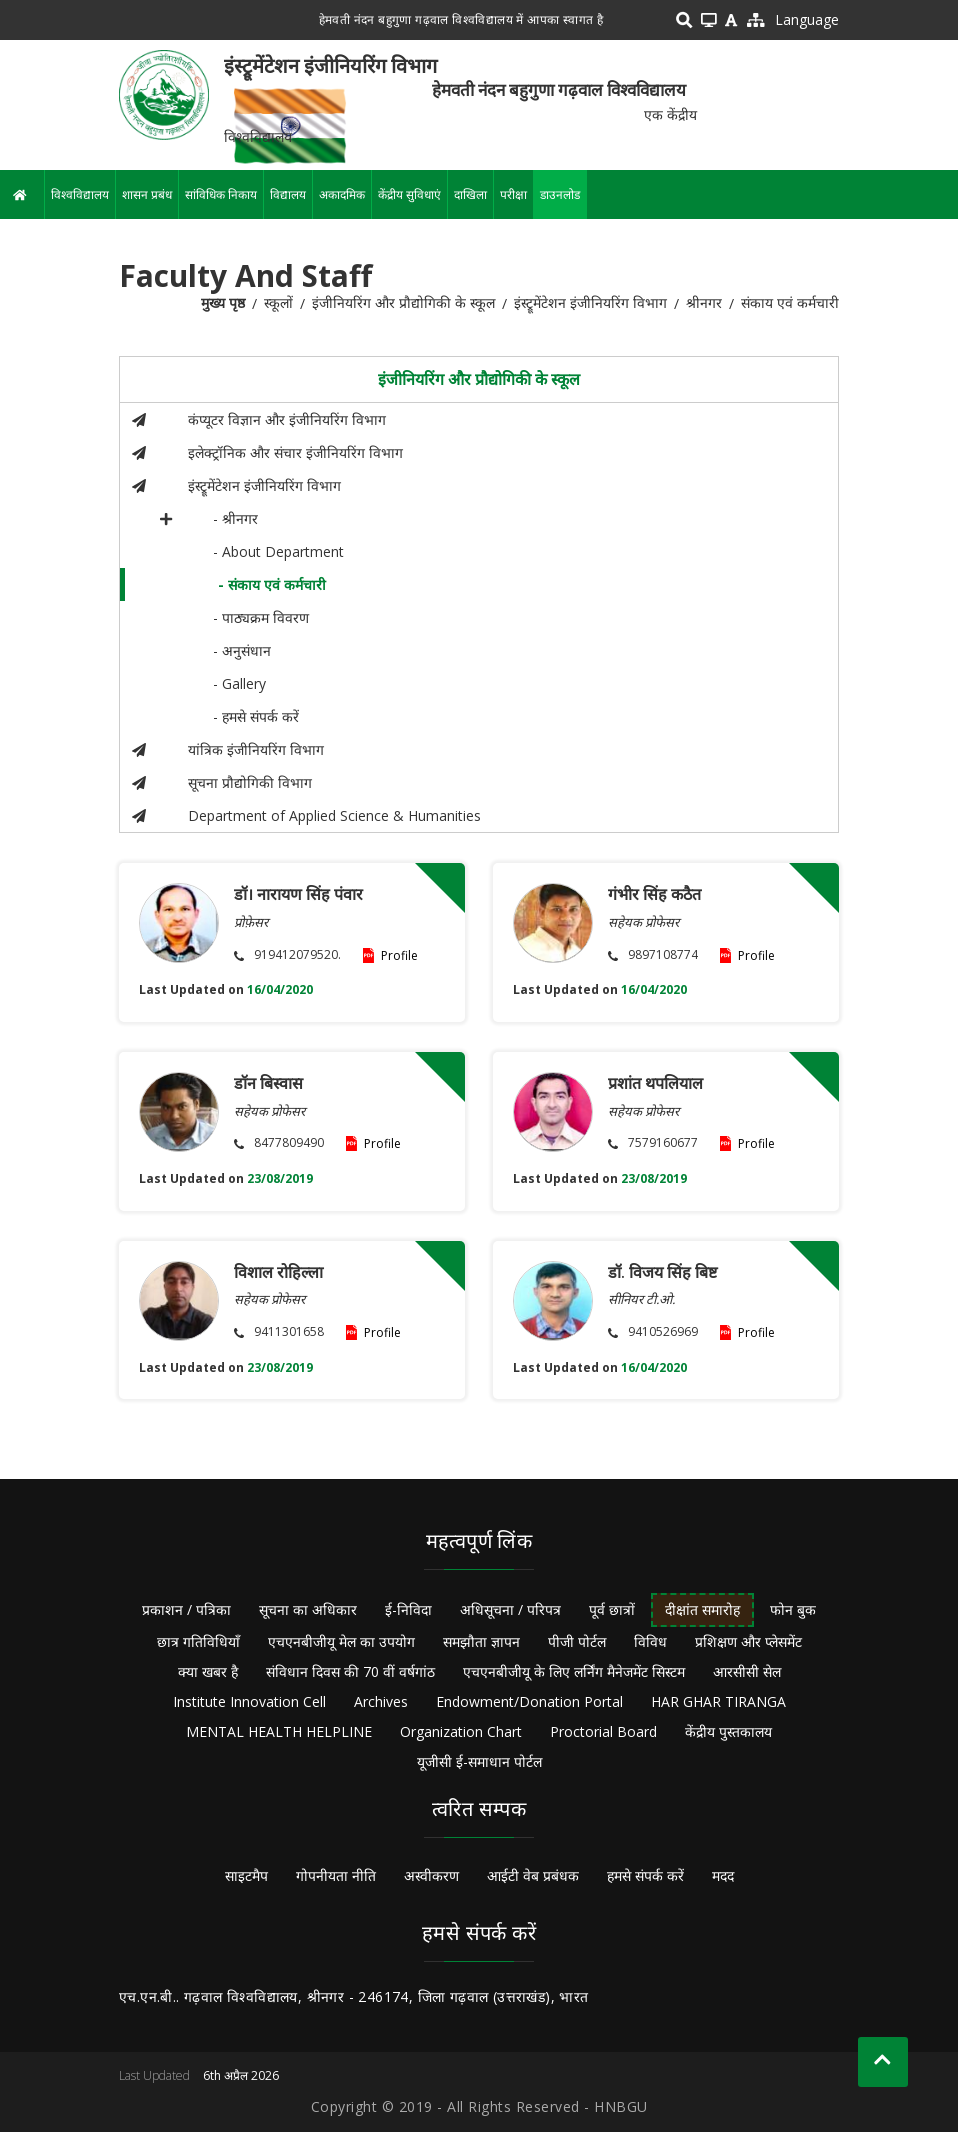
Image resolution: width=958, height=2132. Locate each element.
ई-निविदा (408, 1609)
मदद (723, 1875)
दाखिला (470, 194)
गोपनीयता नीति (336, 1875)
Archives (381, 1701)
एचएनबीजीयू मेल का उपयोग (341, 1641)
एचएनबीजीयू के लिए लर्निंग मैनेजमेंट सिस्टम (574, 1671)
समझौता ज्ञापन (481, 1641)
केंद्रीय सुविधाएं (409, 194)
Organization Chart (461, 1731)
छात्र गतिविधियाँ (198, 1641)
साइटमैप (246, 1875)
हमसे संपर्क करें (645, 1875)
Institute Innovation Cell (249, 1701)
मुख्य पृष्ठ (223, 302)
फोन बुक (793, 1609)
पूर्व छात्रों (612, 1609)
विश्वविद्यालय (80, 194)
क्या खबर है (208, 1671)
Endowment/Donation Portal (529, 1701)
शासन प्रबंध (147, 194)
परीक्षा (513, 194)
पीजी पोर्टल (577, 1641)
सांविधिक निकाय (221, 194)
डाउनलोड (560, 194)
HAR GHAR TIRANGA (718, 1701)
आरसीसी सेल (747, 1671)
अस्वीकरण (431, 1875)
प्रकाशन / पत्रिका (186, 1609)
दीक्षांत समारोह (702, 1609)
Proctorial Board (603, 1731)
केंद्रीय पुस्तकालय (728, 1731)
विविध (650, 1641)
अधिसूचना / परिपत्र (510, 1609)
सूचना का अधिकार (308, 1609)
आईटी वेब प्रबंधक (533, 1875)
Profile (399, 955)
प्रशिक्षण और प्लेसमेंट (748, 1641)
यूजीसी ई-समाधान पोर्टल (479, 1761)
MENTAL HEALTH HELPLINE (279, 1731)
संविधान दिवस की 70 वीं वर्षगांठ (350, 1671)
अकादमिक (342, 194)
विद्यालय (288, 194)
